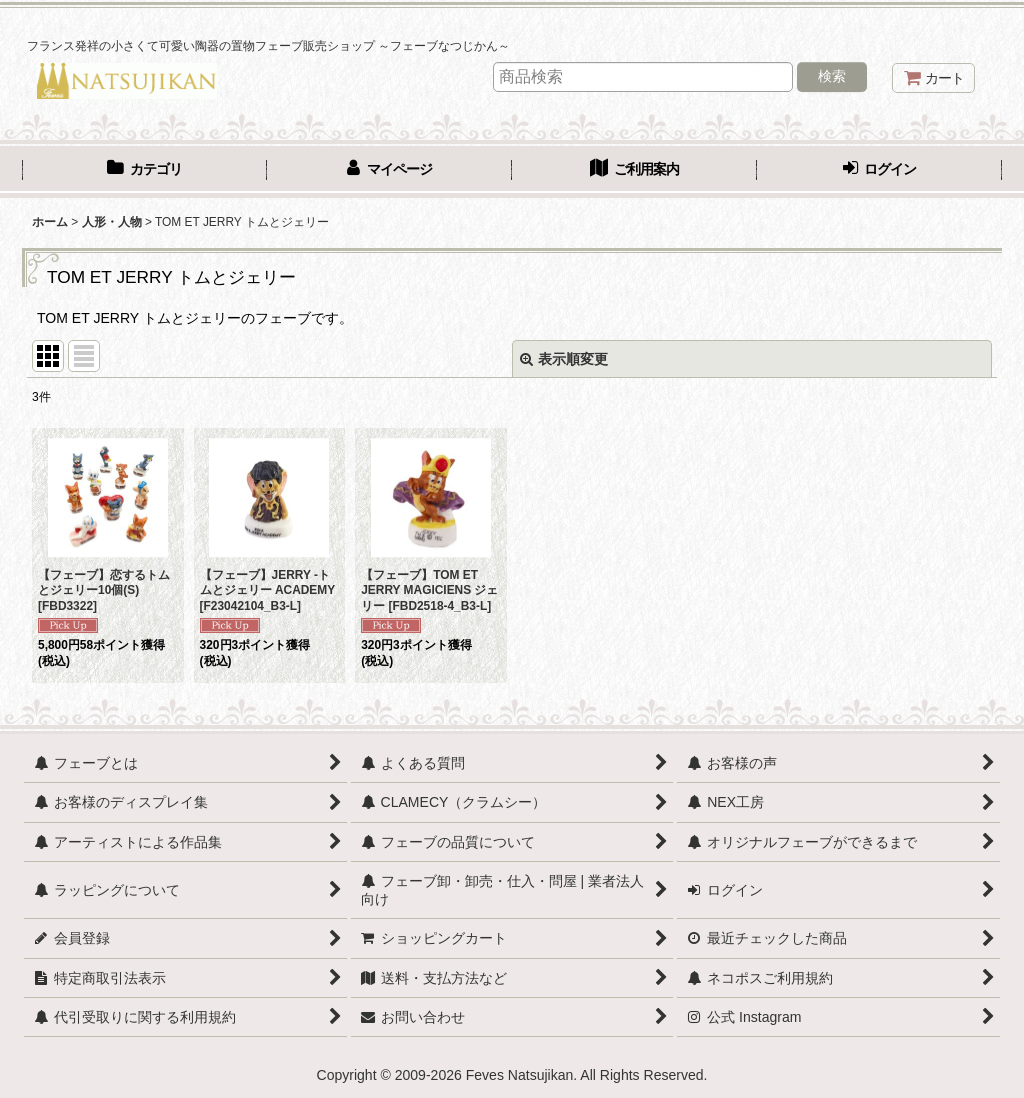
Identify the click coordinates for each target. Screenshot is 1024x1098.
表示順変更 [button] (564, 359)
